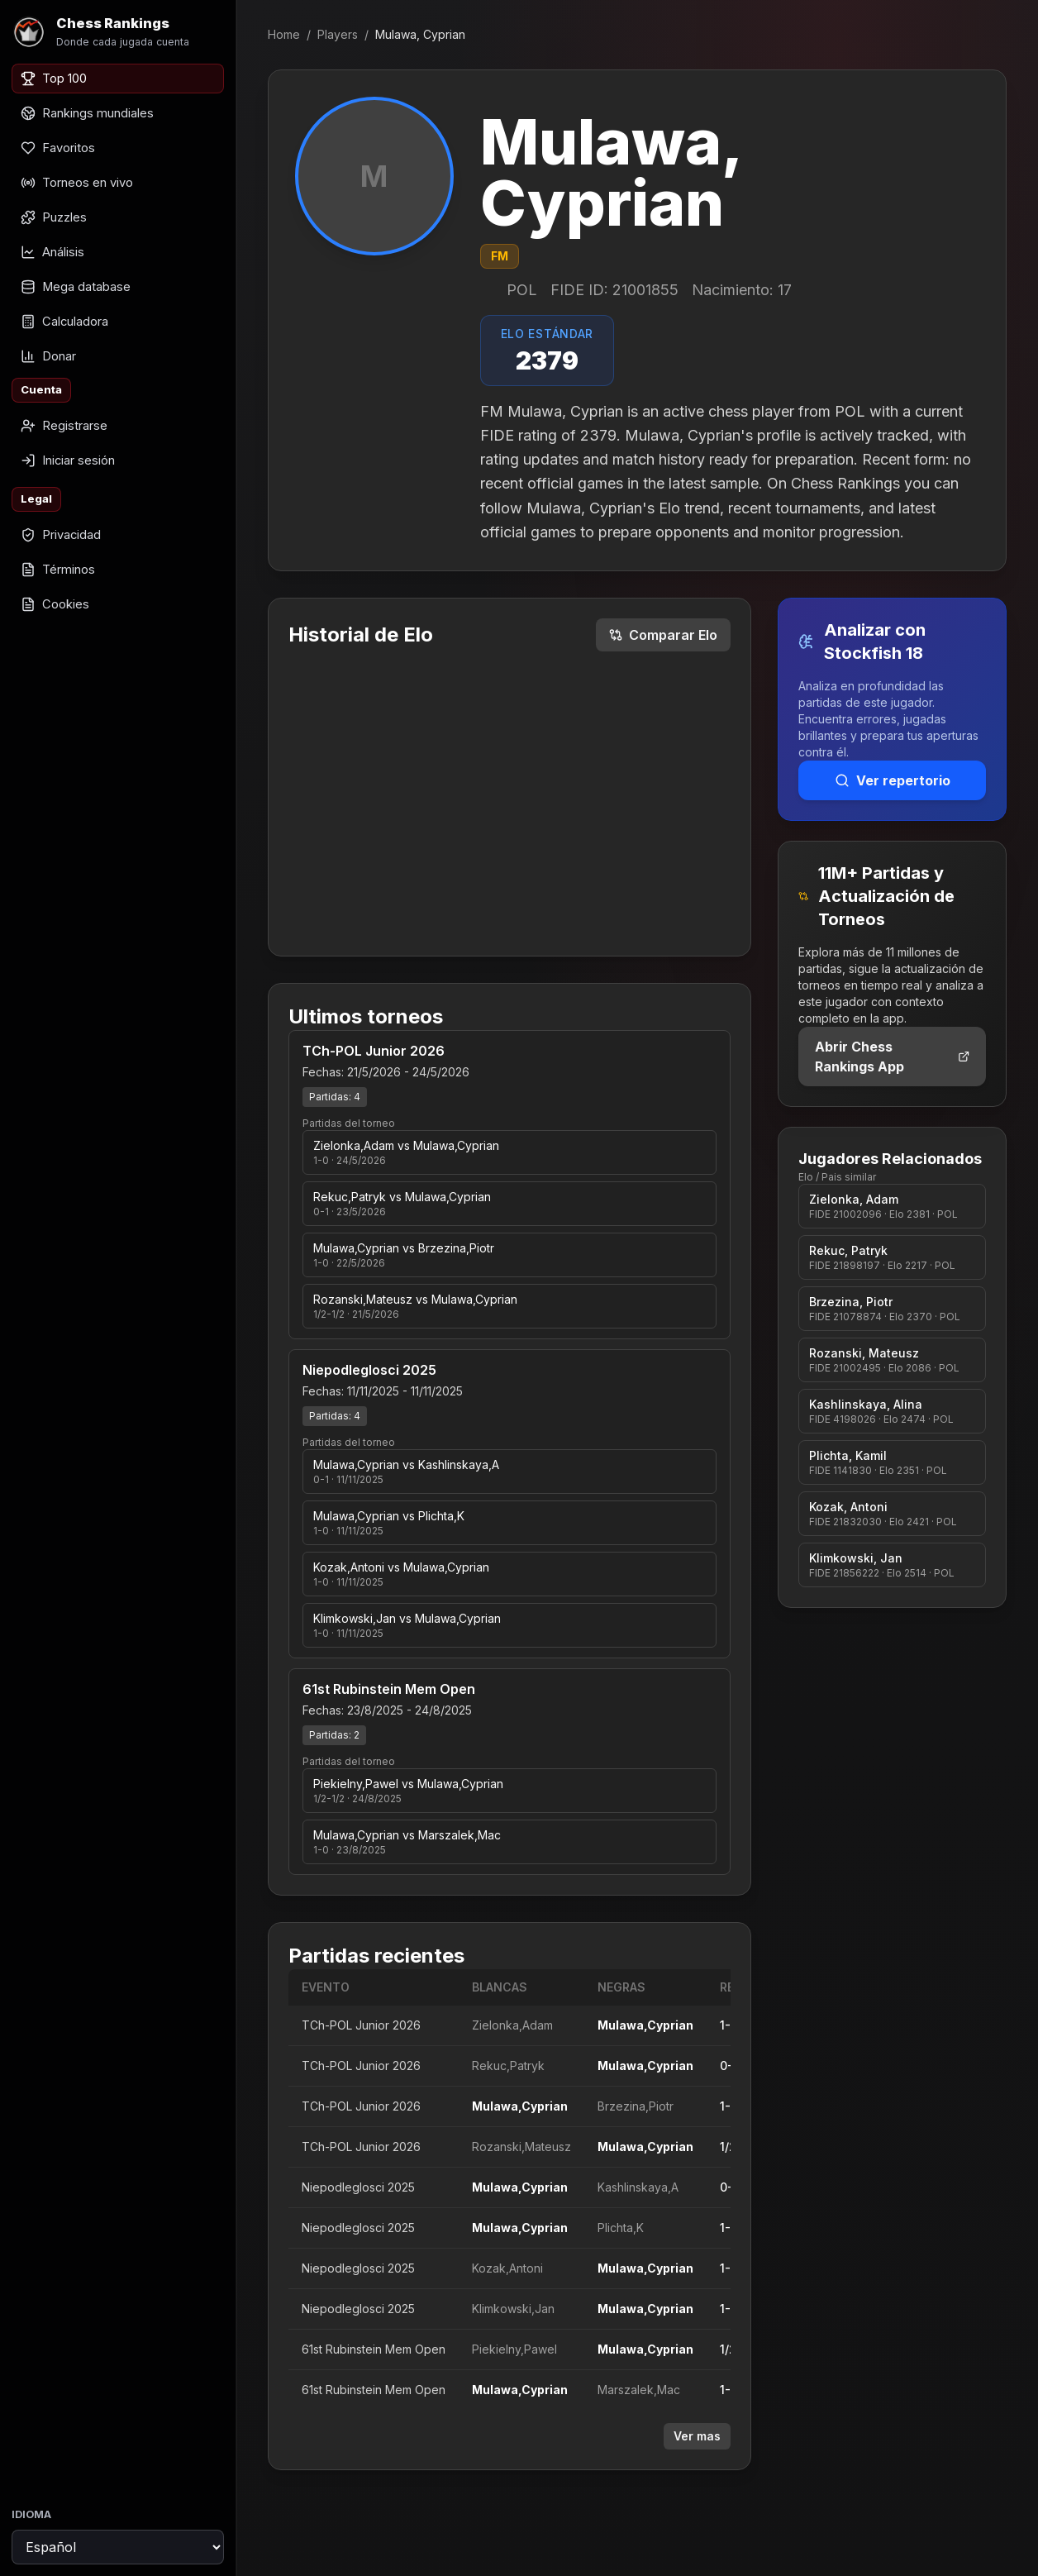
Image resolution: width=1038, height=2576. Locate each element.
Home (284, 34)
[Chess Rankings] (118, 31)
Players (337, 34)
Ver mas (697, 2436)
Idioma (31, 2514)
